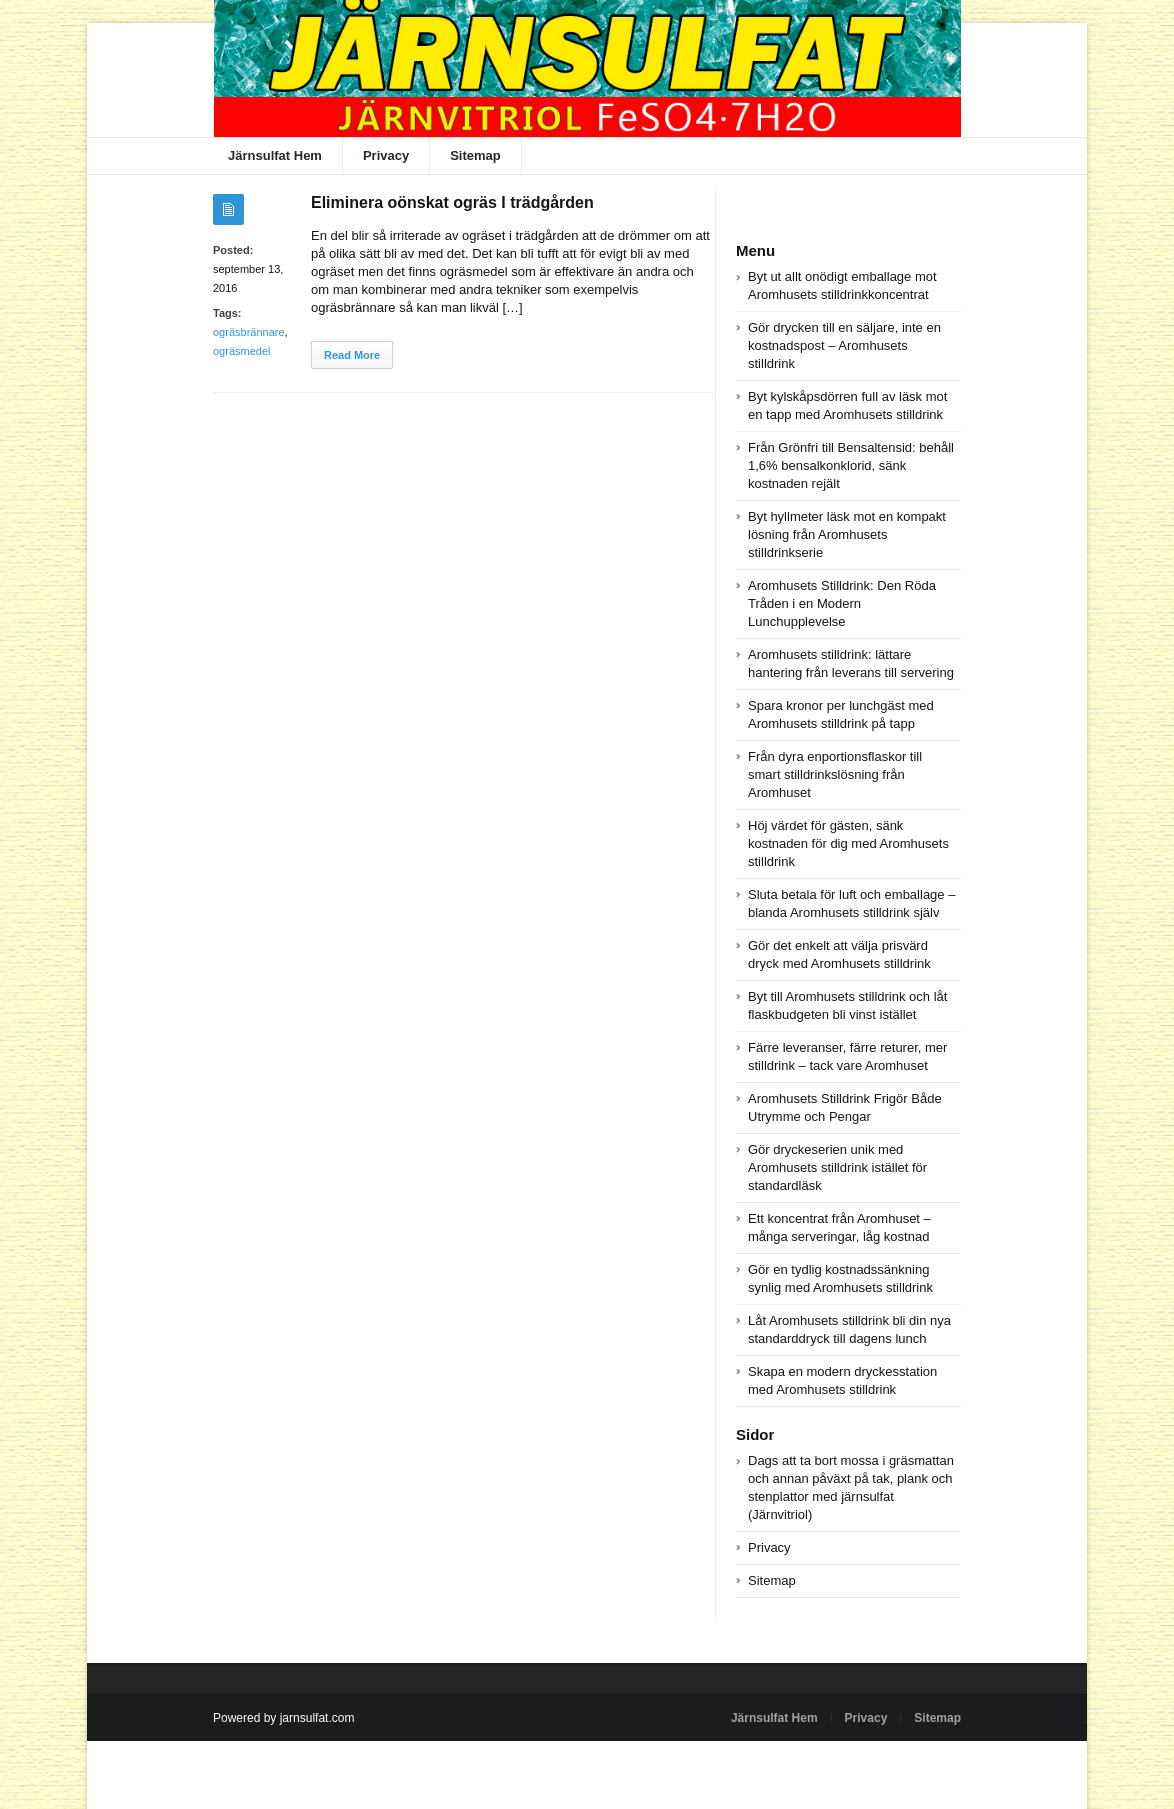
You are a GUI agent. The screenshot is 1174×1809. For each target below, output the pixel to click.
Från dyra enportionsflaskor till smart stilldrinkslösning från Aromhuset (835, 774)
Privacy (386, 155)
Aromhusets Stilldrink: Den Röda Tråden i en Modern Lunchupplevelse (842, 603)
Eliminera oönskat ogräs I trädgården (452, 202)
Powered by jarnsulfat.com (283, 1718)
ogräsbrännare (249, 332)
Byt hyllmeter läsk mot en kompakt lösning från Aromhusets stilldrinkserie (847, 534)
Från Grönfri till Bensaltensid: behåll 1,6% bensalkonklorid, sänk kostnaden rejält (851, 465)
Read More (352, 355)
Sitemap (475, 155)
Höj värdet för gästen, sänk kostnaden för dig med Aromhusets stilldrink (848, 843)
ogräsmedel (241, 351)
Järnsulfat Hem (275, 155)
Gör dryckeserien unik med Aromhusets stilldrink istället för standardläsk (837, 1167)
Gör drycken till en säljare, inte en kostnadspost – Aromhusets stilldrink (844, 345)
